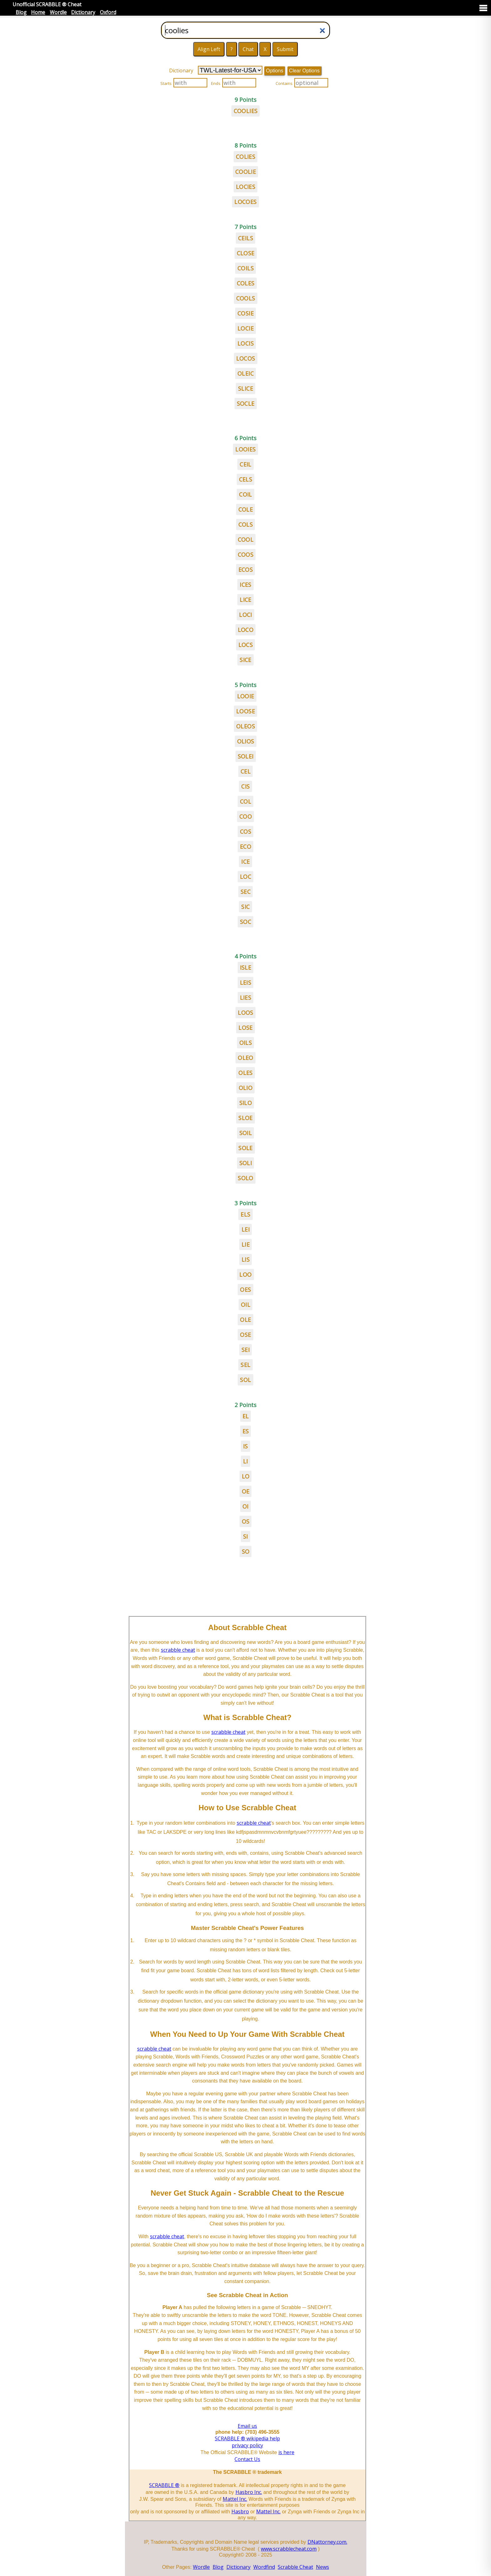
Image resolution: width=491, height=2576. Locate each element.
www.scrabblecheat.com (289, 2548)
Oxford (108, 12)
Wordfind (264, 2566)
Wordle (58, 12)
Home (38, 12)
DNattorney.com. (327, 2541)
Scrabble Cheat (295, 2566)
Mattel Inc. (235, 2498)
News (322, 2566)
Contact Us (247, 2459)
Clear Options (304, 70)
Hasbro (240, 2511)
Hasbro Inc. (248, 2492)
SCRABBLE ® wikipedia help (247, 2438)
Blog (21, 12)
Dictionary (83, 12)
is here (286, 2452)
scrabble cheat (178, 1649)
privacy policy (247, 2445)
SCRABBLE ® (164, 2485)
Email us (247, 2425)
